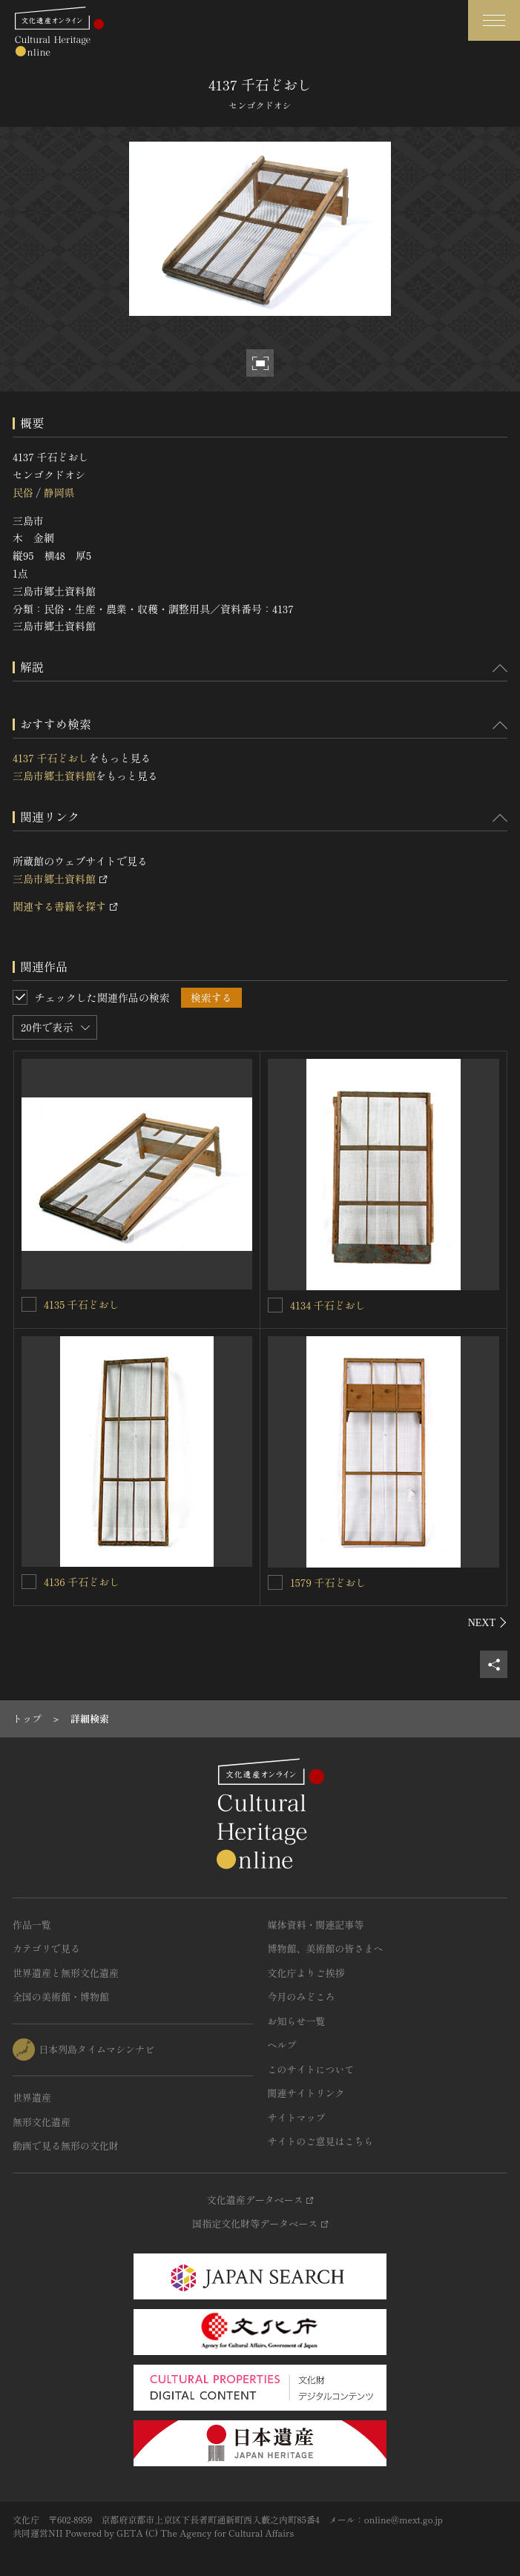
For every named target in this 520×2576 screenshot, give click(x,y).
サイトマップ (297, 2117)
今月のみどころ (301, 1996)
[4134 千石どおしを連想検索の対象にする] (275, 1305)
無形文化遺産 (41, 2122)
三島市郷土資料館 (54, 775)
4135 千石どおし (81, 1304)
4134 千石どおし (328, 1305)
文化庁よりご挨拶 (306, 1973)
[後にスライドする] (487, 1622)
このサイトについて (311, 2069)
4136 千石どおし (81, 1581)
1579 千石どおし (328, 1582)
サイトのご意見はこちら (321, 2141)
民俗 (23, 492)
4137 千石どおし (50, 757)
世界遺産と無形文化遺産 (66, 1973)
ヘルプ (282, 2045)
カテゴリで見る (46, 1948)
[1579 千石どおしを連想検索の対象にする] (275, 1582)
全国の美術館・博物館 (61, 1996)
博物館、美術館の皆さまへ (326, 1948)
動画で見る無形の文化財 (66, 2146)
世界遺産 (32, 2097)
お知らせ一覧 (297, 2021)
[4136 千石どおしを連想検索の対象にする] (29, 1581)
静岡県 (58, 492)
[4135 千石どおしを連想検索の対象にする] (29, 1304)
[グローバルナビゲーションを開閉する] (494, 20)
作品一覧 (32, 1925)
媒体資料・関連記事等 (316, 1925)
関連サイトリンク (306, 2093)
